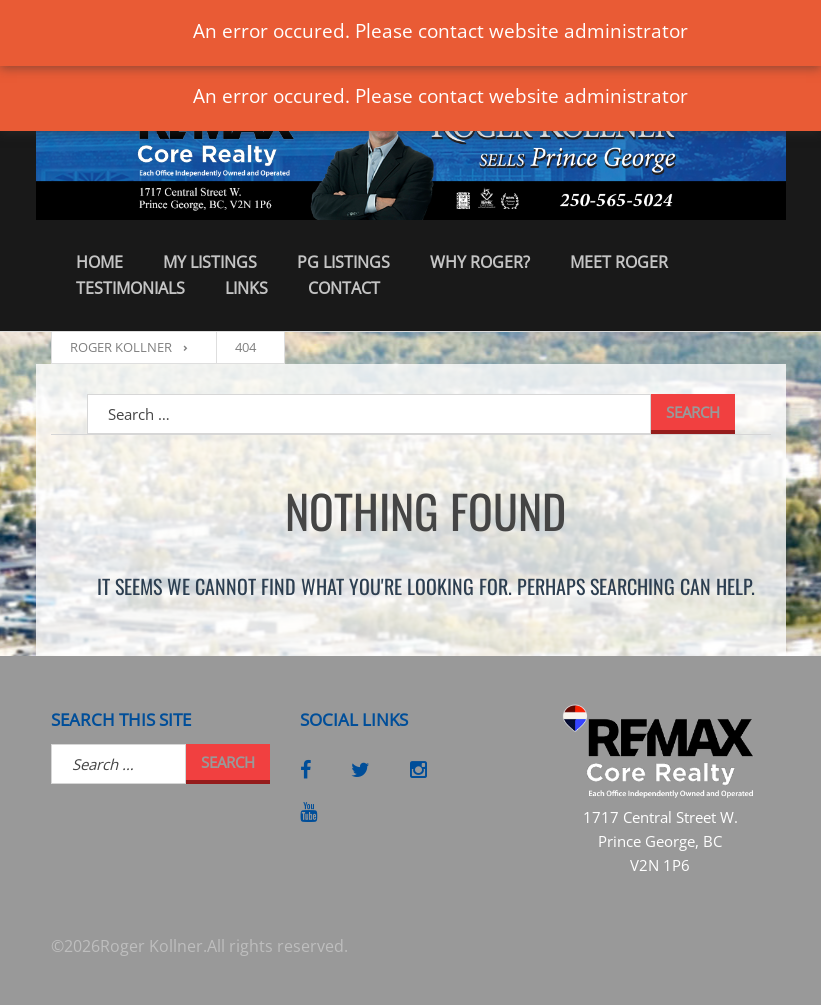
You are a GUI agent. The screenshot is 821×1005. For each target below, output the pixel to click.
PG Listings (343, 262)
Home (99, 262)
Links (246, 288)
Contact (344, 288)
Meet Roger (619, 262)
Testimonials (130, 288)
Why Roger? (480, 262)
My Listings (210, 262)
